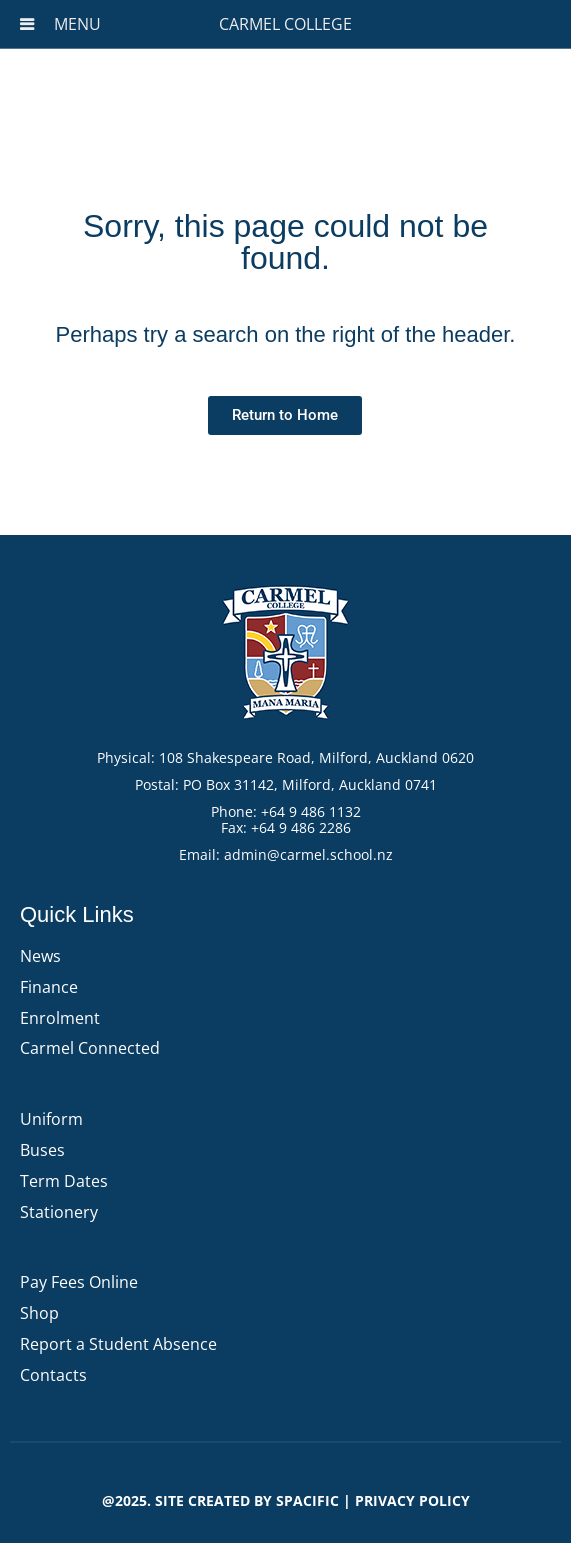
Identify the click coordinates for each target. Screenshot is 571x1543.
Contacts (53, 1375)
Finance (49, 987)
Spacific (307, 1500)
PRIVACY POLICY (412, 1500)
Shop (39, 1313)
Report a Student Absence (118, 1344)
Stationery (59, 1212)
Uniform (51, 1119)
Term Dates (64, 1181)
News (40, 956)
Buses (42, 1150)
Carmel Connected (90, 1048)
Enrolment (60, 1018)
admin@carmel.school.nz (308, 854)
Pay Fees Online (79, 1282)
